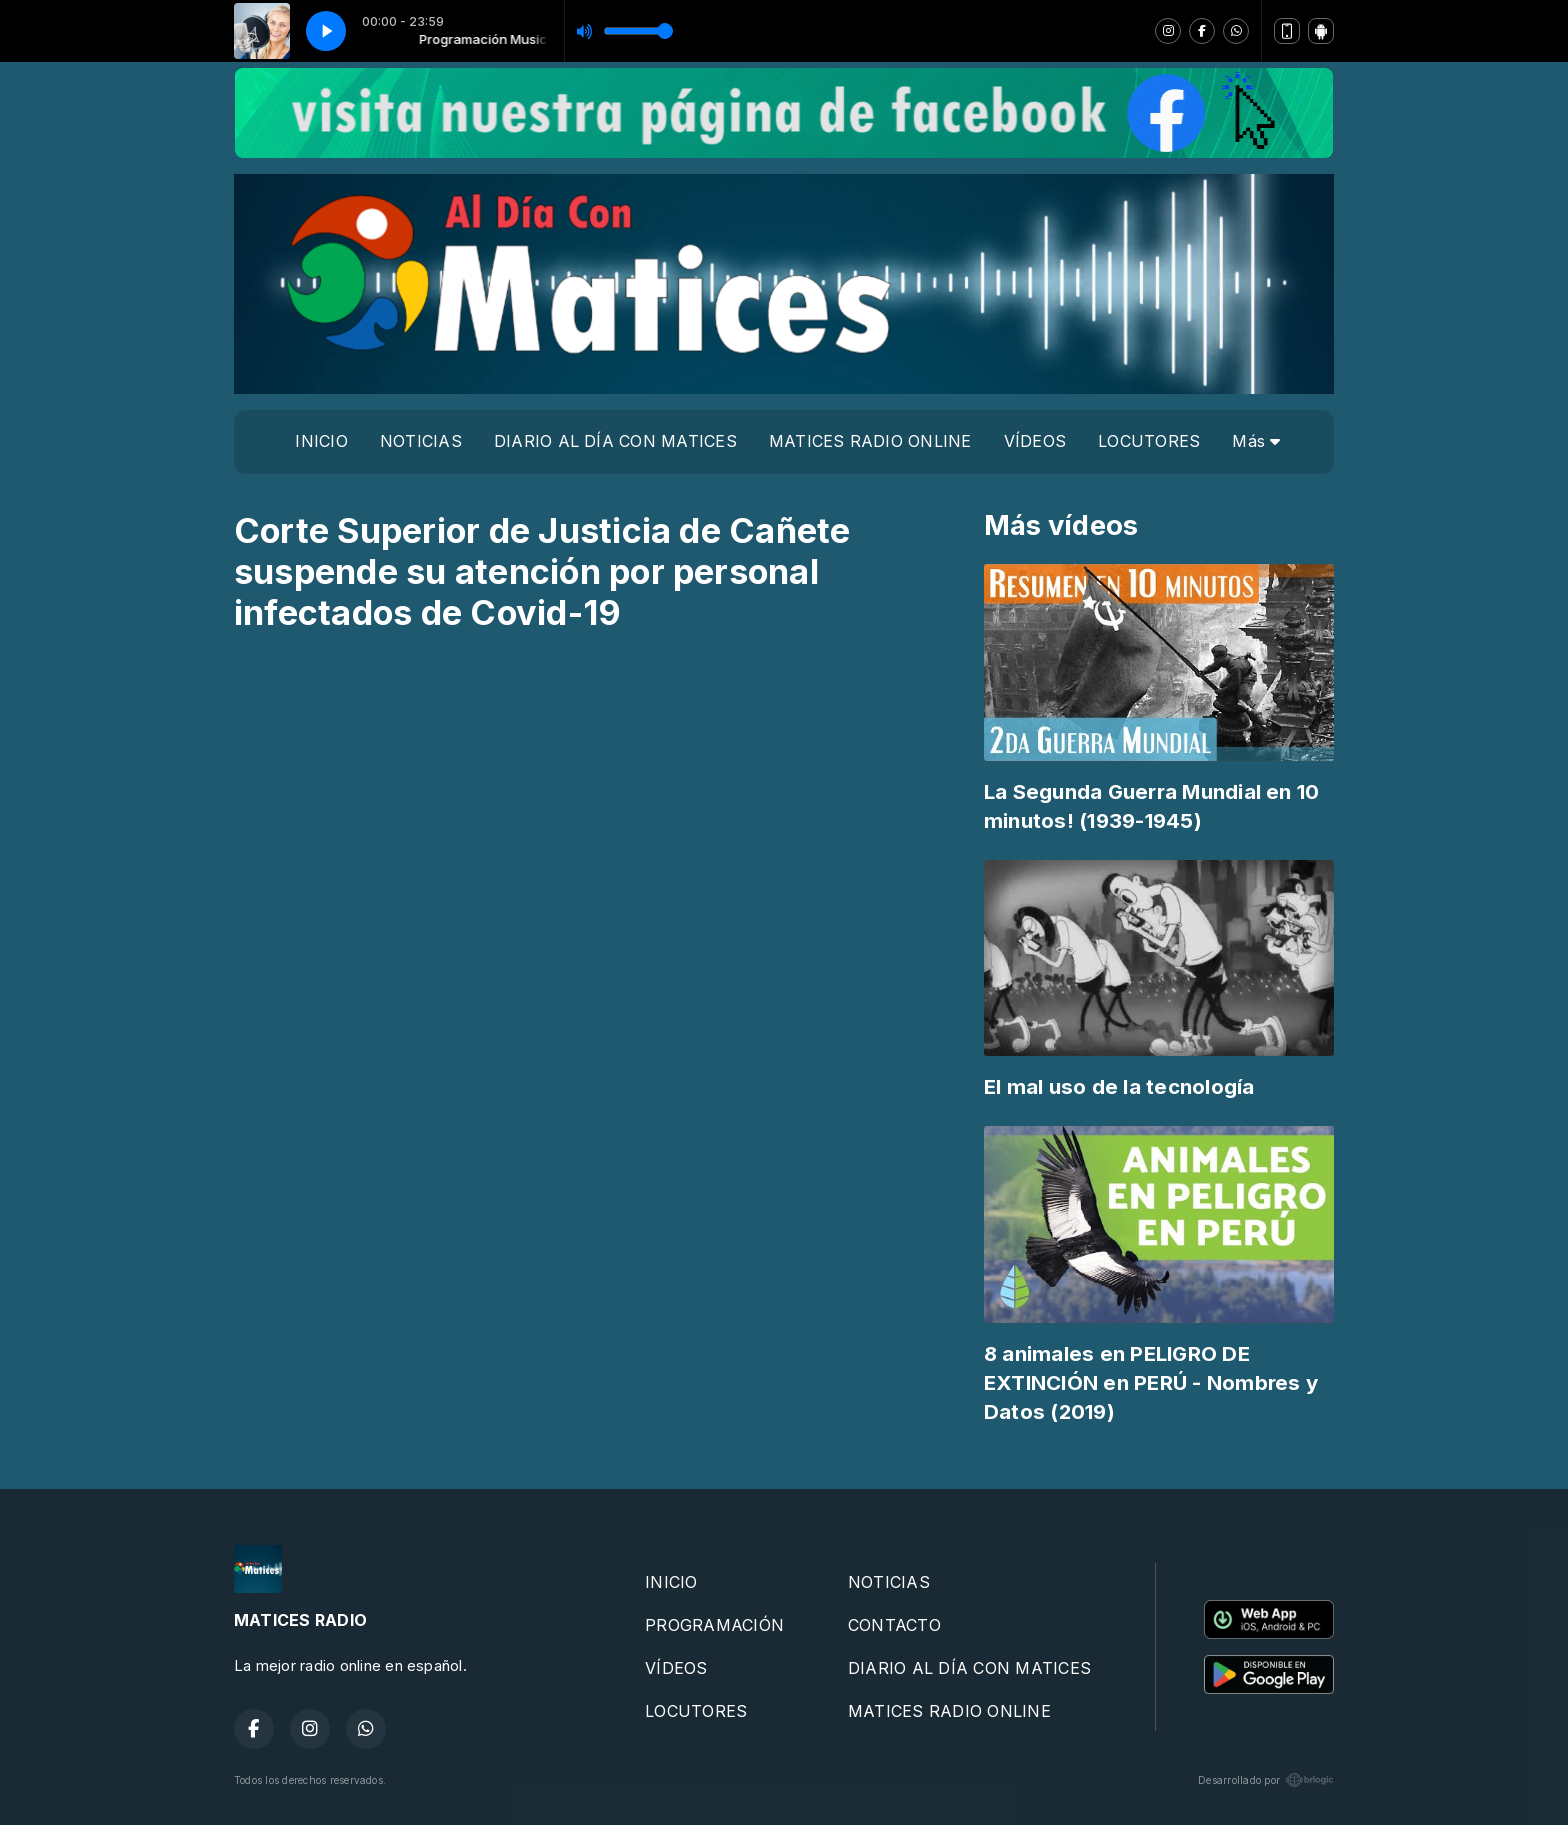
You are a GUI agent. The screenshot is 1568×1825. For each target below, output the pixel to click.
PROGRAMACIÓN (714, 1625)
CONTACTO (894, 1625)
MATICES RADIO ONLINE (870, 441)
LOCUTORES (1149, 441)
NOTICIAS (421, 441)
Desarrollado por (1266, 1780)
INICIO (321, 441)
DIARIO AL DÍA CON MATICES (615, 441)
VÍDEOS (1035, 441)
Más (1256, 441)
